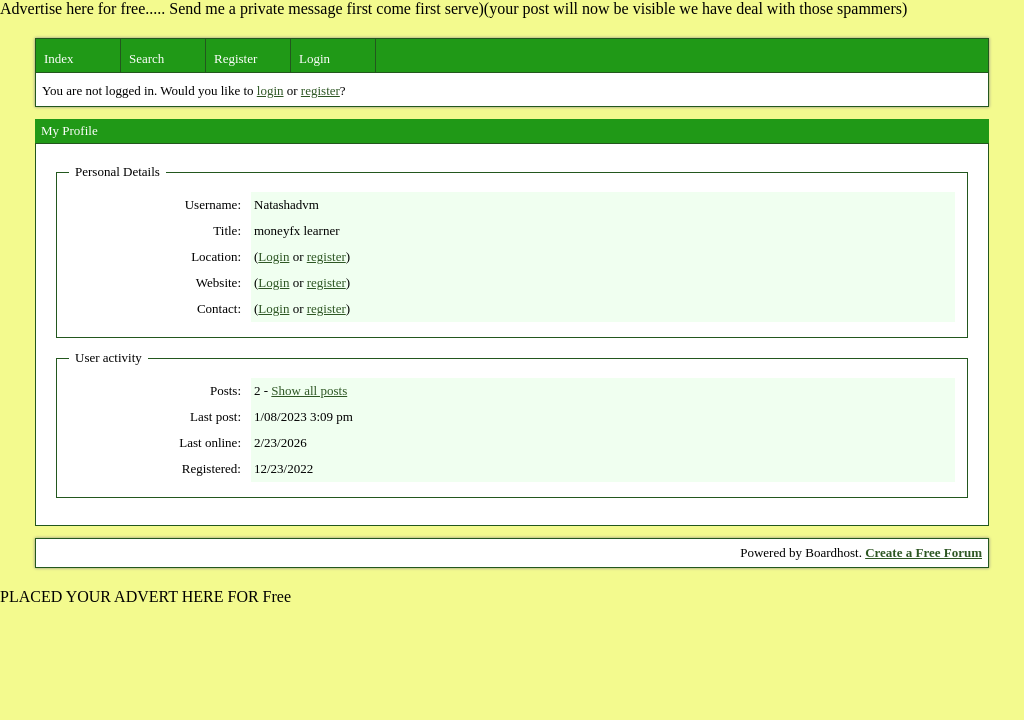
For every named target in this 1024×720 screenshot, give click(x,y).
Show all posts (309, 390)
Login (314, 58)
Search (146, 58)
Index (59, 58)
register (320, 90)
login (270, 90)
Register (235, 58)
